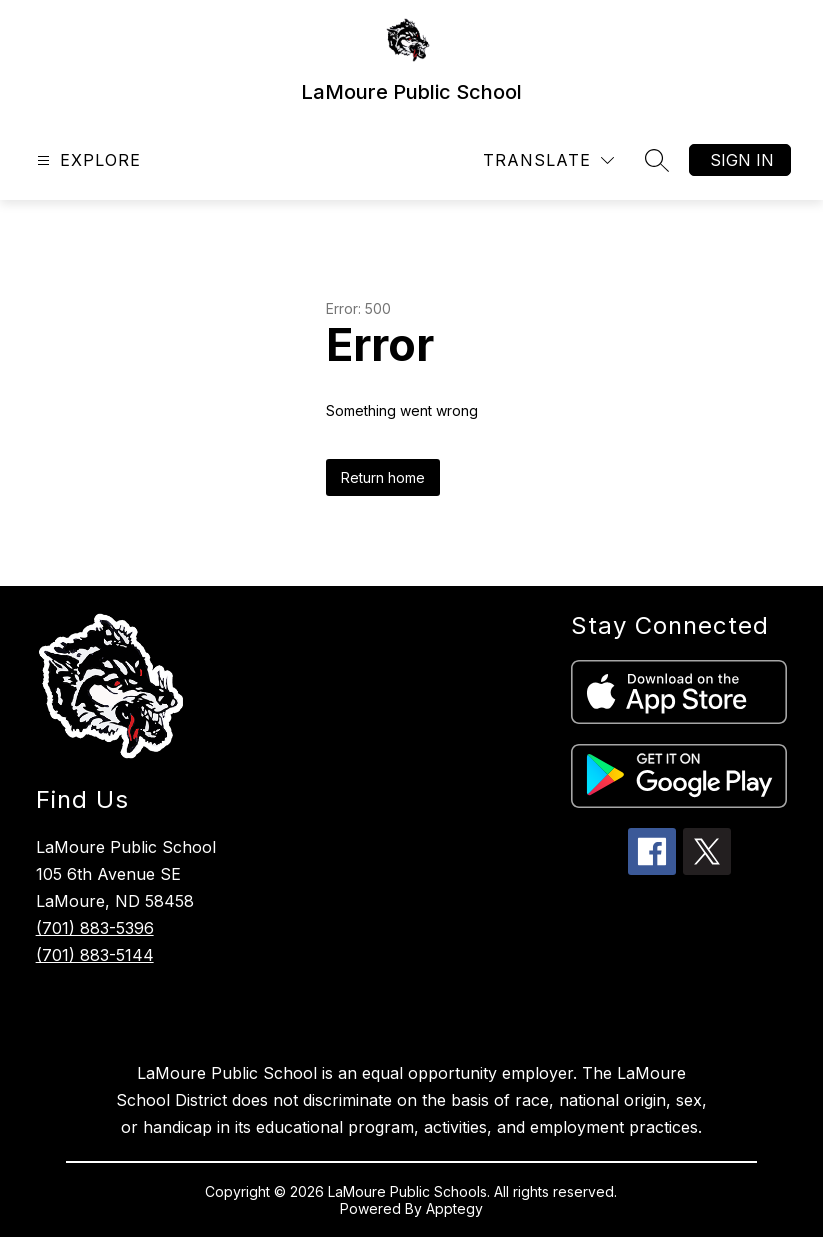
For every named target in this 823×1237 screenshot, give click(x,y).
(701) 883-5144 (95, 955)
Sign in (742, 160)
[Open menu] (86, 160)
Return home (383, 477)
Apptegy (454, 1208)
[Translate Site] (548, 160)
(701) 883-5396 (95, 928)
